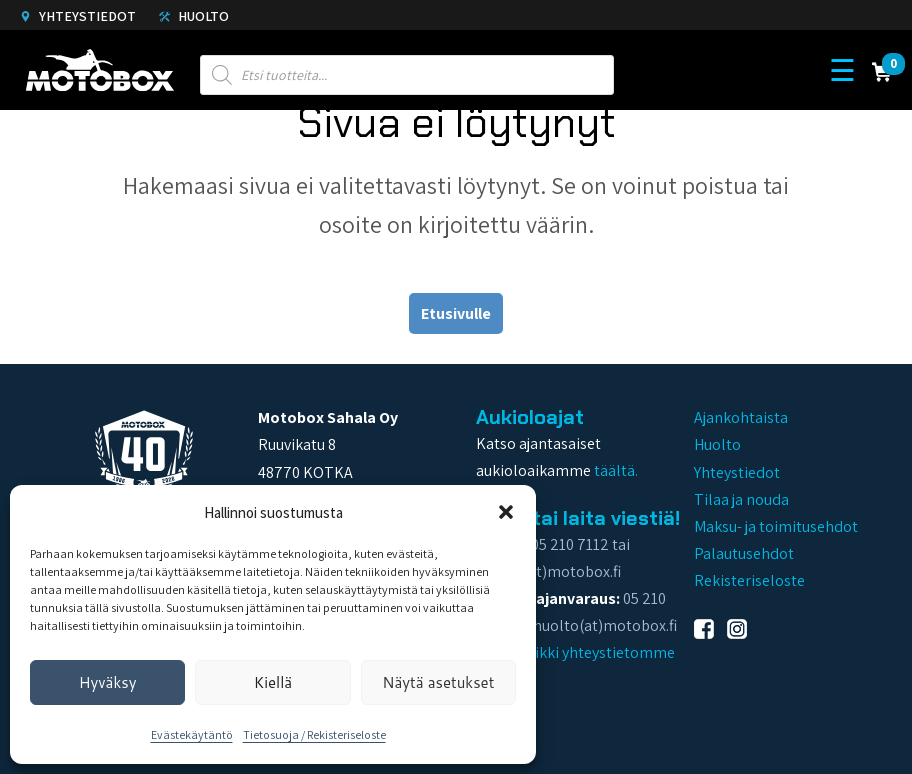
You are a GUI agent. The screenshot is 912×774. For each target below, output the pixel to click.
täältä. (616, 470)
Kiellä (273, 682)
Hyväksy (108, 682)
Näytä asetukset (438, 682)
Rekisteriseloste (749, 580)
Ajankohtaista (741, 417)
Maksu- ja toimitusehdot (776, 526)
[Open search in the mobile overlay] (407, 70)
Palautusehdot (744, 553)
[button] (506, 512)
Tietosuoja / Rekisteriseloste (314, 734)
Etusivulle (456, 313)
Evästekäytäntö (192, 734)
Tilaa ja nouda (741, 499)
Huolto (194, 16)
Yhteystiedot (78, 16)
